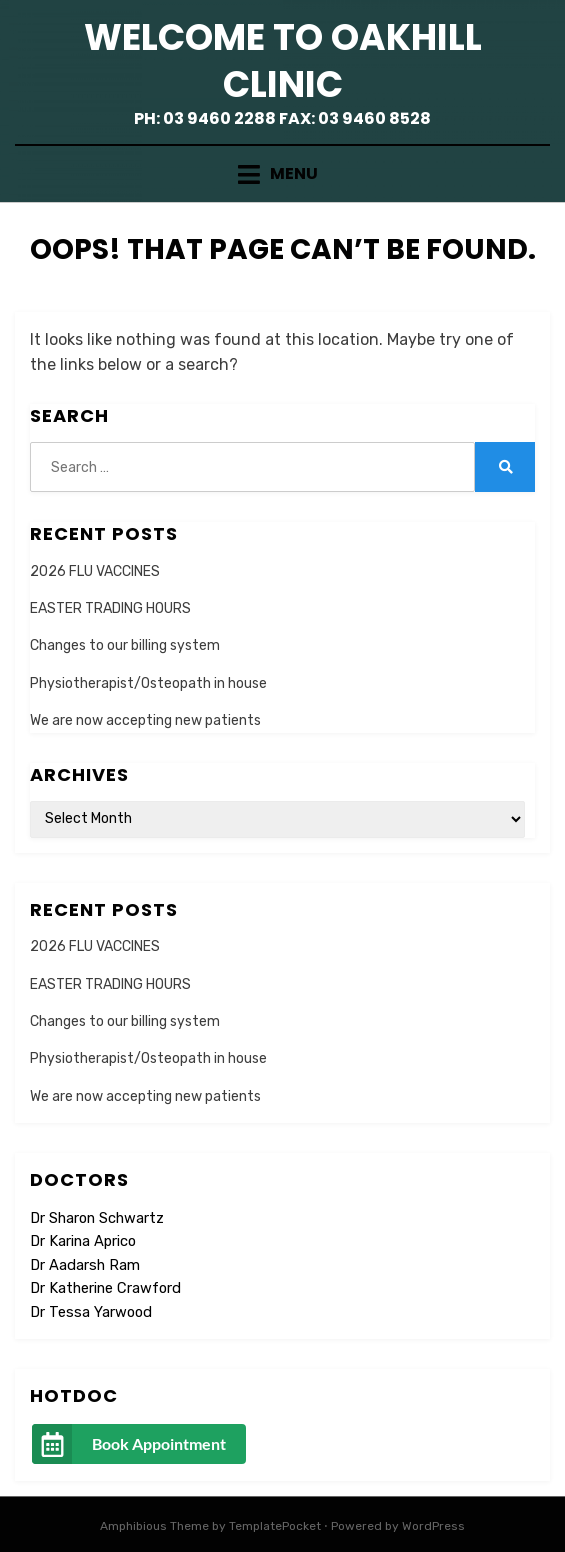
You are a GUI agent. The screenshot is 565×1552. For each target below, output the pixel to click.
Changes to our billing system (125, 645)
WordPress (433, 1526)
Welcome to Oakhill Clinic (283, 61)
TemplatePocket (275, 1526)
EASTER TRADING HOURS (110, 608)
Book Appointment (159, 1443)
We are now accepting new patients (145, 720)
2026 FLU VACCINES (95, 571)
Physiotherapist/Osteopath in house (148, 683)
